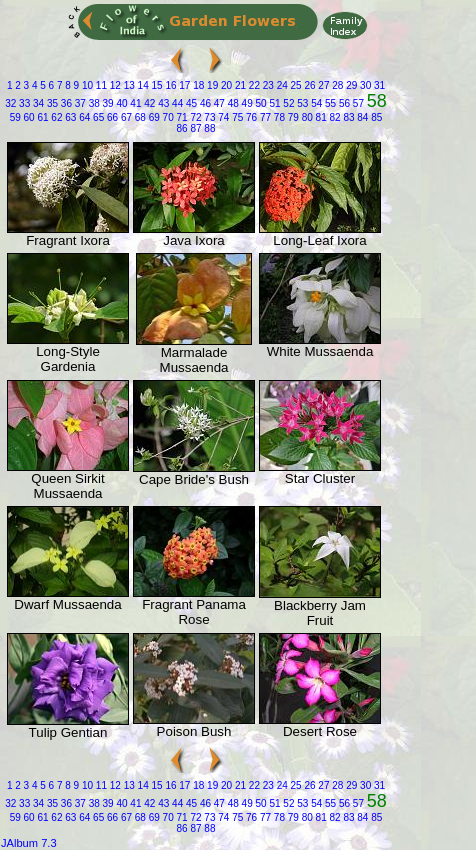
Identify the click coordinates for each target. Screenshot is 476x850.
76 (250, 117)
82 (334, 117)
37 (79, 103)
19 (211, 85)
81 (320, 117)
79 (292, 117)
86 (182, 128)
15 (156, 85)
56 (343, 103)
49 (246, 103)
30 (364, 85)
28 (337, 85)
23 (267, 85)
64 (83, 117)
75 (236, 117)
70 (167, 117)
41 (135, 103)
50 (260, 103)
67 (125, 117)
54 (315, 103)
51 (274, 103)
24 (281, 85)
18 (197, 85)
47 (218, 103)
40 (121, 103)
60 (28, 117)
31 (378, 85)
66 (111, 117)
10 (86, 85)
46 (204, 103)
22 (253, 85)
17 (184, 85)
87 (195, 128)
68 (139, 117)
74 (222, 117)
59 (15, 117)
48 (232, 103)
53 (301, 103)
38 (93, 103)
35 (51, 103)
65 (97, 117)
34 (37, 103)
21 (239, 85)
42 (148, 103)
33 (23, 103)
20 (225, 85)
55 (329, 103)
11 (100, 85)
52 (288, 103)
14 (142, 85)
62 (56, 117)
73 (209, 117)
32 (10, 103)
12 (114, 85)
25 (295, 85)
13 (128, 85)
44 (176, 103)
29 (350, 85)
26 (309, 85)
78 (278, 117)
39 (107, 103)
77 (264, 117)
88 (209, 128)
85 (375, 117)
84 (362, 117)
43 (162, 103)
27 (323, 85)
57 (357, 103)
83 (348, 117)
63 (70, 117)
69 (153, 117)
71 (181, 117)
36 (65, 103)
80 (306, 117)
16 (170, 85)
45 (190, 103)
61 (42, 117)
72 (195, 117)
